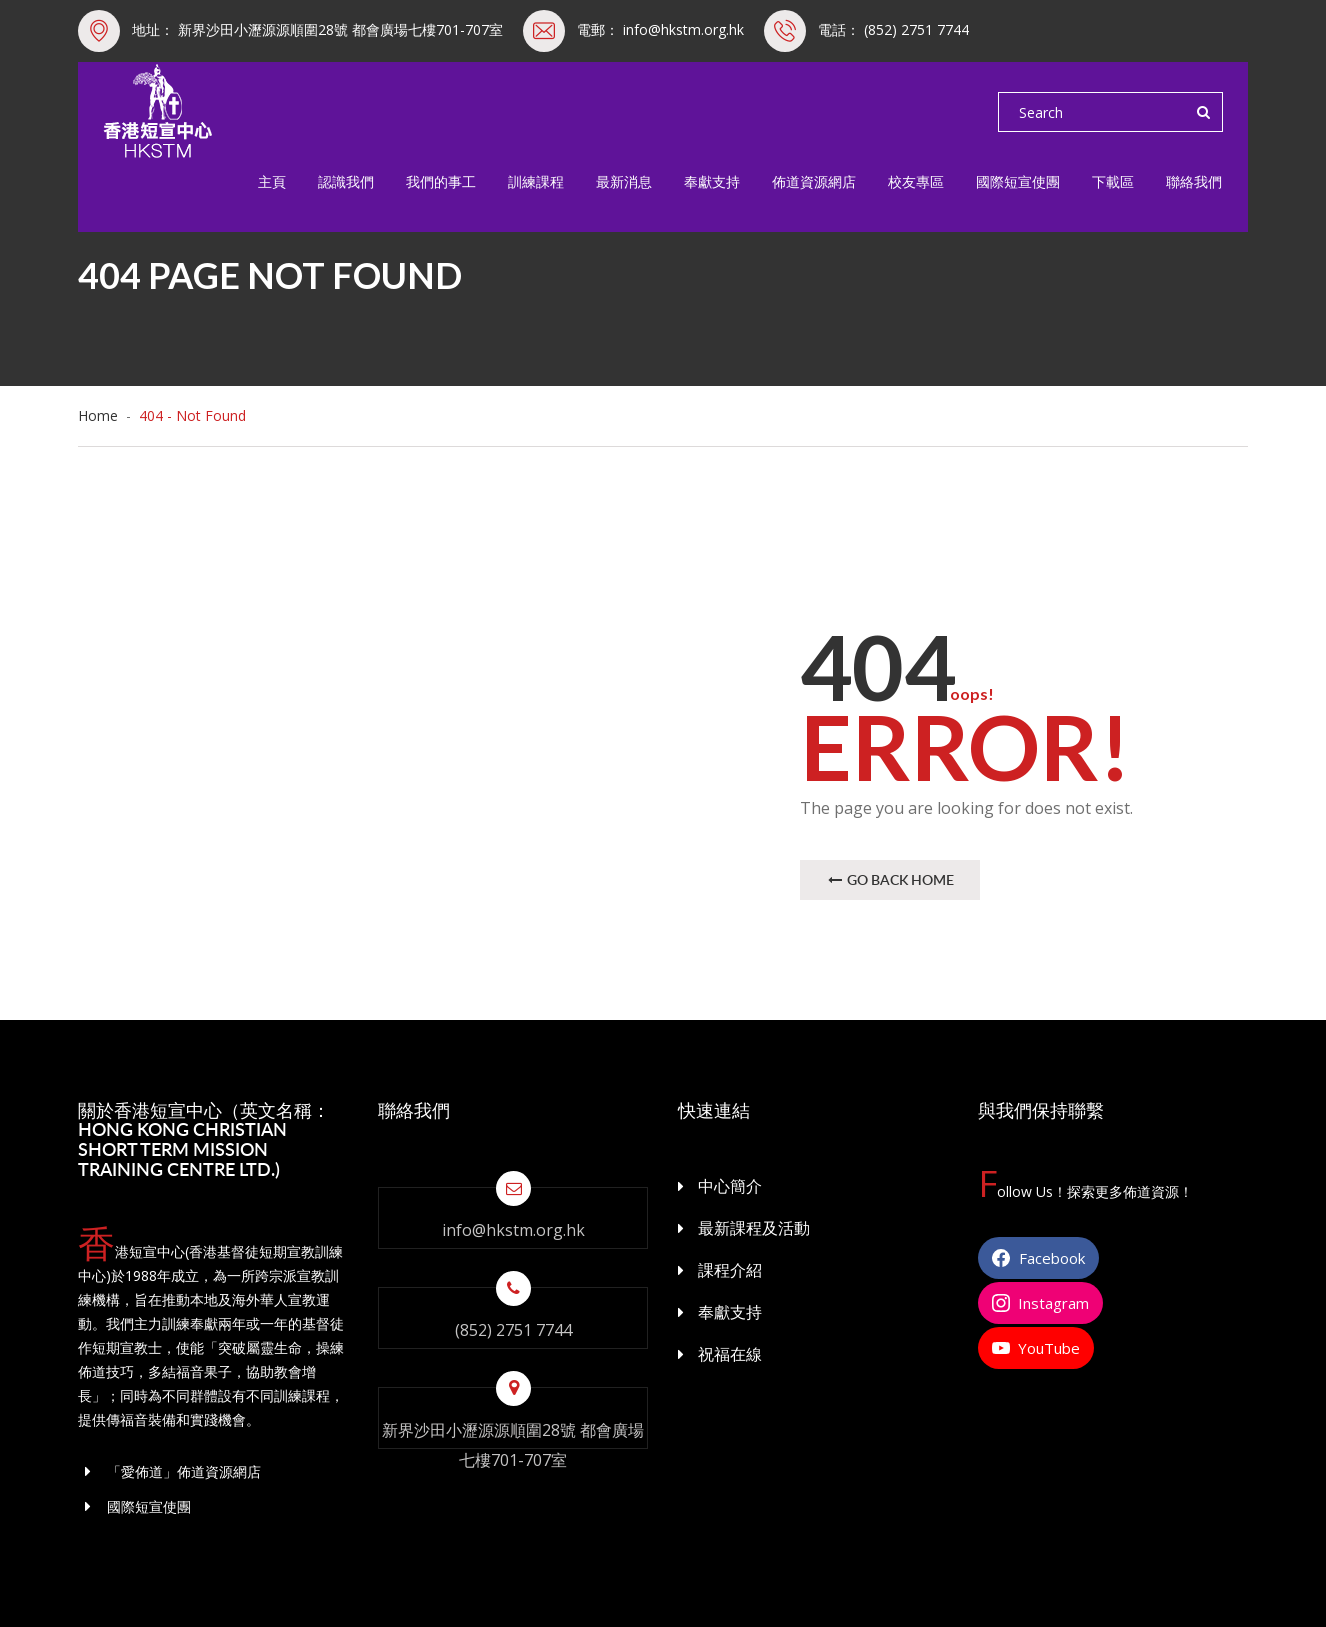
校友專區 (916, 181)
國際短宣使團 (1018, 181)
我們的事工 (441, 181)
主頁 (272, 181)
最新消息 (624, 181)
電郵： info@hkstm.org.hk (660, 29)
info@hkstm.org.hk (513, 1230)
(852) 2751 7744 (513, 1330)
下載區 (1113, 181)
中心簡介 (730, 1186)
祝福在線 (730, 1354)
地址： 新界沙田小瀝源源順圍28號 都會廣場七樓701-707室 (317, 29)
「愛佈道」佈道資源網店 (169, 1471)
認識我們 (346, 181)
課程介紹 (730, 1270)
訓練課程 (536, 181)
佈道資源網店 (814, 181)
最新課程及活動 (754, 1228)
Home (102, 415)
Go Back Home (890, 879)
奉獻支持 (712, 181)
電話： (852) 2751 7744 (893, 29)
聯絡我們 (1194, 181)
